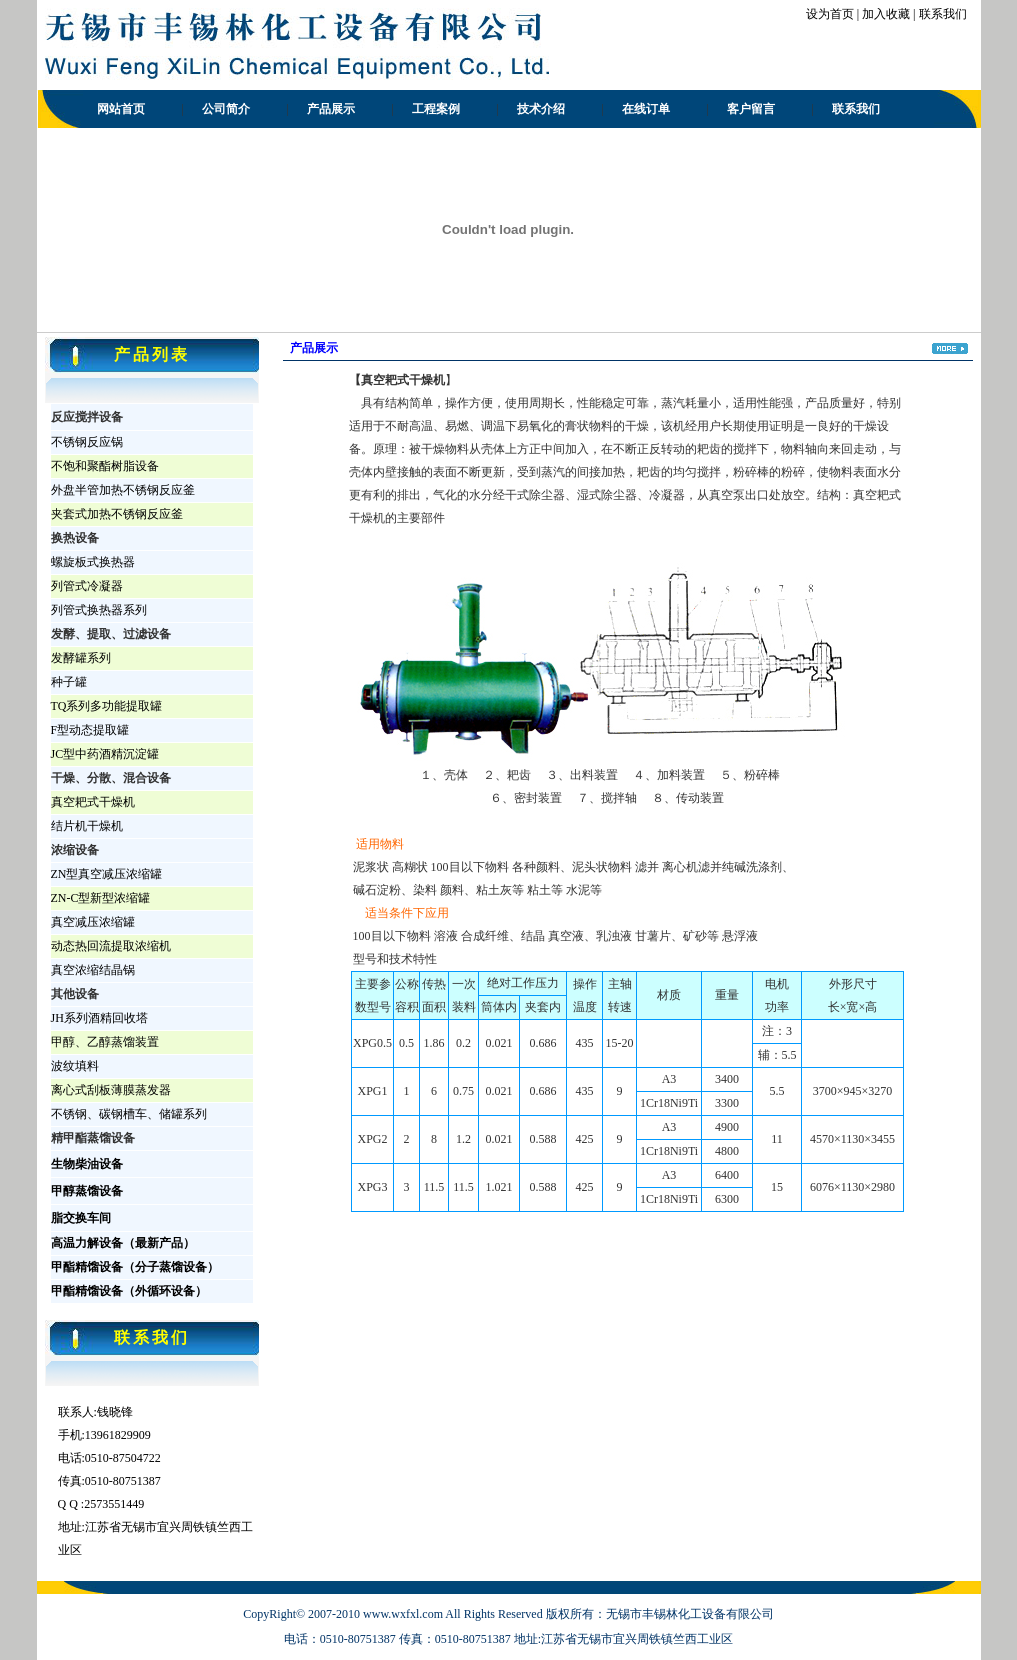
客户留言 (751, 109)
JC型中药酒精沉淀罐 (105, 754)
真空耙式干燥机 (93, 802)
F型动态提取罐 (90, 730)
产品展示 (331, 109)
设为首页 (830, 14)
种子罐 (69, 682)
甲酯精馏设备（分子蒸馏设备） (135, 1267)
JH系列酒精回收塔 (99, 1018)
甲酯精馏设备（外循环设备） (129, 1291)
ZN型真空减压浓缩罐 (107, 874)
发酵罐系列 (81, 658)
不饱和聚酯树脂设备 (105, 466)
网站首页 (121, 109)
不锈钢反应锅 (87, 442)
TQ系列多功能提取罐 (107, 706)
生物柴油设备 (87, 1164)
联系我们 (943, 14)
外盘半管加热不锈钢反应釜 (123, 490)
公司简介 (226, 109)
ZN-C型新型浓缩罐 (101, 898)
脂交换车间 (81, 1218)
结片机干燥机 (87, 826)
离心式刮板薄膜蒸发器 (111, 1090)
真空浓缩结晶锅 (93, 970)
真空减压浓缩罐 (93, 922)
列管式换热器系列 (99, 610)
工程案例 (436, 109)
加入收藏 (886, 14)
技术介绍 (541, 109)
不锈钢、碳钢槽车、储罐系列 (129, 1114)
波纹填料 (75, 1066)
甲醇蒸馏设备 (87, 1191)
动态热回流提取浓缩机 (111, 946)
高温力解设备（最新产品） (123, 1243)
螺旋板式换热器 (93, 562)
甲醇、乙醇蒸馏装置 (105, 1042)
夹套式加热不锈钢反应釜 (117, 514)
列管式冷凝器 (87, 586)
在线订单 (646, 109)
